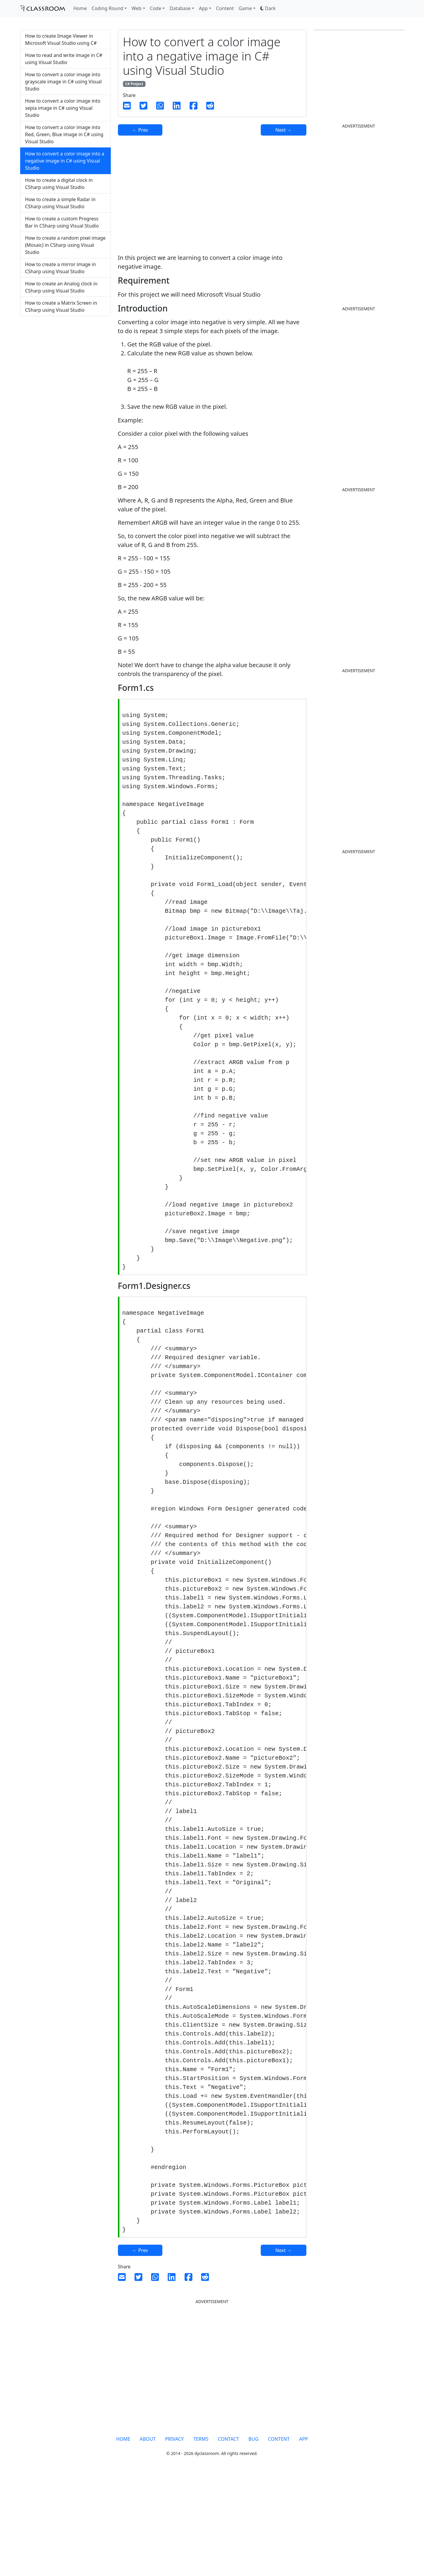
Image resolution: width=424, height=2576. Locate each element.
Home (80, 8)
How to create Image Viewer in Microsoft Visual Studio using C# (61, 39)
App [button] (203, 8)
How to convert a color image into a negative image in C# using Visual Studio (64, 160)
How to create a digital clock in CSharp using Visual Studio (59, 183)
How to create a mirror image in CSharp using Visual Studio (60, 268)
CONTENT (278, 2539)
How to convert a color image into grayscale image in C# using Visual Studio (63, 81)
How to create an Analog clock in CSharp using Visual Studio (61, 287)
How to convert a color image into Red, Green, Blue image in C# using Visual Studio (64, 134)
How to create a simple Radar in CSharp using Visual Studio (60, 203)
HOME (123, 2539)
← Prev (140, 130)
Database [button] (180, 8)
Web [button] (136, 8)
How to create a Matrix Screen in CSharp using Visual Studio (61, 306)
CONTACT (228, 2539)
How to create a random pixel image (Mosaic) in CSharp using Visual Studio (65, 245)
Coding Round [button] (107, 8)
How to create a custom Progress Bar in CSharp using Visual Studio (62, 222)
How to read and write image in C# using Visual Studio (64, 59)
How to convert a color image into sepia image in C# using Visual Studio (62, 108)
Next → (283, 130)
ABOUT (148, 2539)
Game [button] (245, 8)
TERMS (200, 2539)
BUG (254, 2539)
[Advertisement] (65, 367)
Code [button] (155, 8)
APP (303, 2539)
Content (225, 8)
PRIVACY (174, 2539)
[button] (268, 8)
